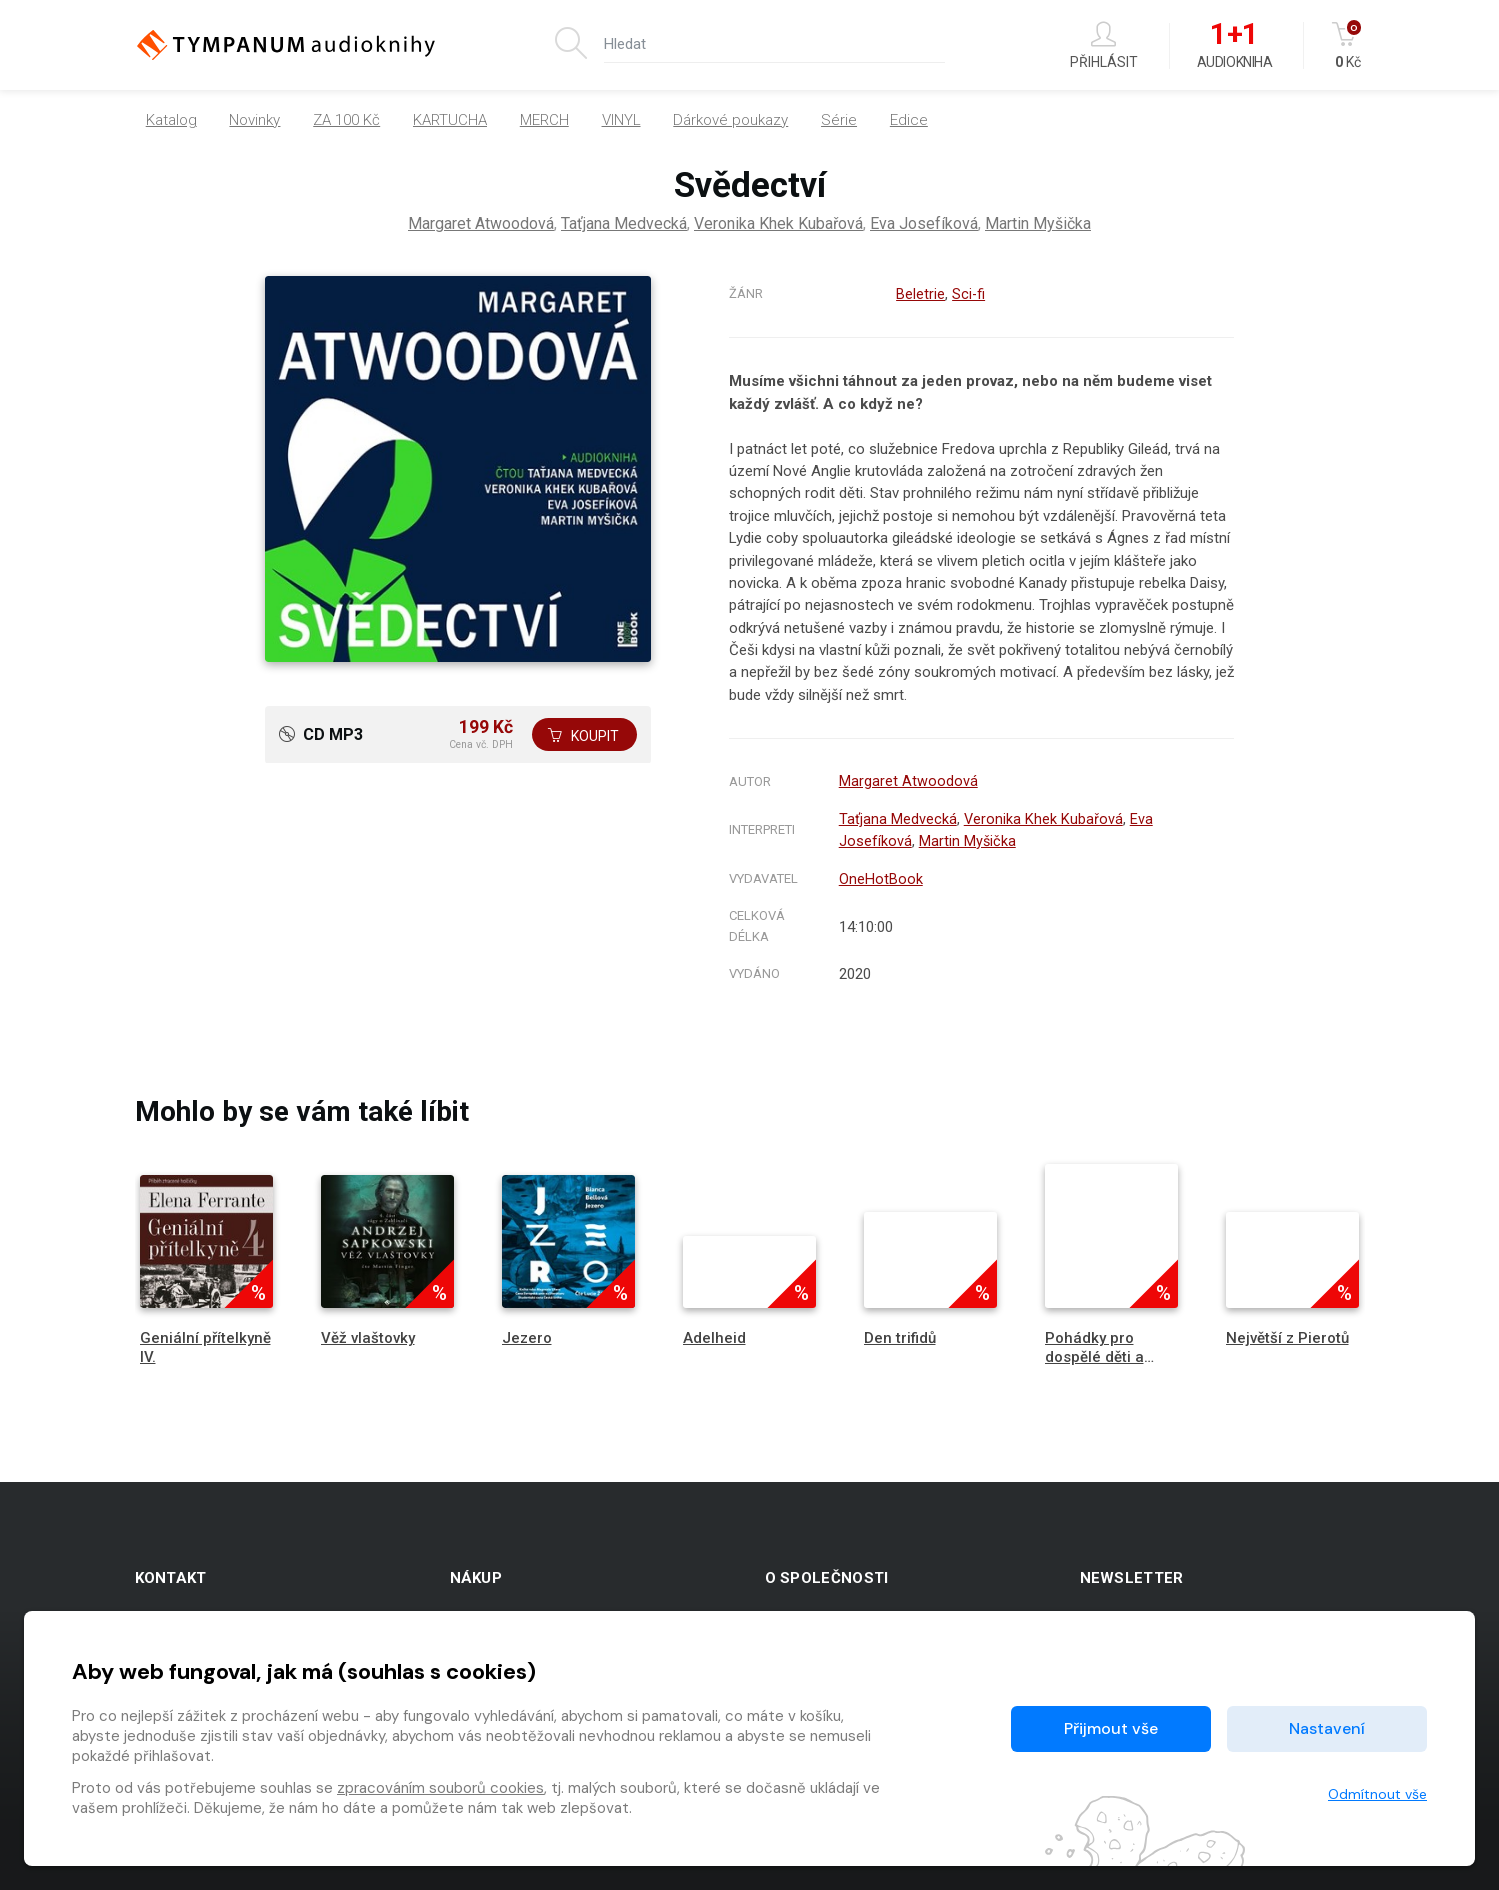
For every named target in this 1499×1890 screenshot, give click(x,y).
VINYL (621, 120)
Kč (1348, 45)
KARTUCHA (450, 120)
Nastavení (1327, 1728)
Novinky (254, 120)
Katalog (171, 120)
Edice (909, 120)
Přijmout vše (1111, 1728)
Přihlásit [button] (1104, 45)
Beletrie (919, 294)
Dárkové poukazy (730, 120)
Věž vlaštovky (368, 1333)
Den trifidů (900, 1333)
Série (839, 120)
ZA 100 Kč (346, 120)
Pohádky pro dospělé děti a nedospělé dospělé (1094, 1362)
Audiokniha (1234, 46)
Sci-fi (968, 294)
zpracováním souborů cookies (440, 1788)
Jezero (527, 1333)
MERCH (544, 120)
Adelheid (714, 1333)
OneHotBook (881, 875)
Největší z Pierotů (1287, 1333)
